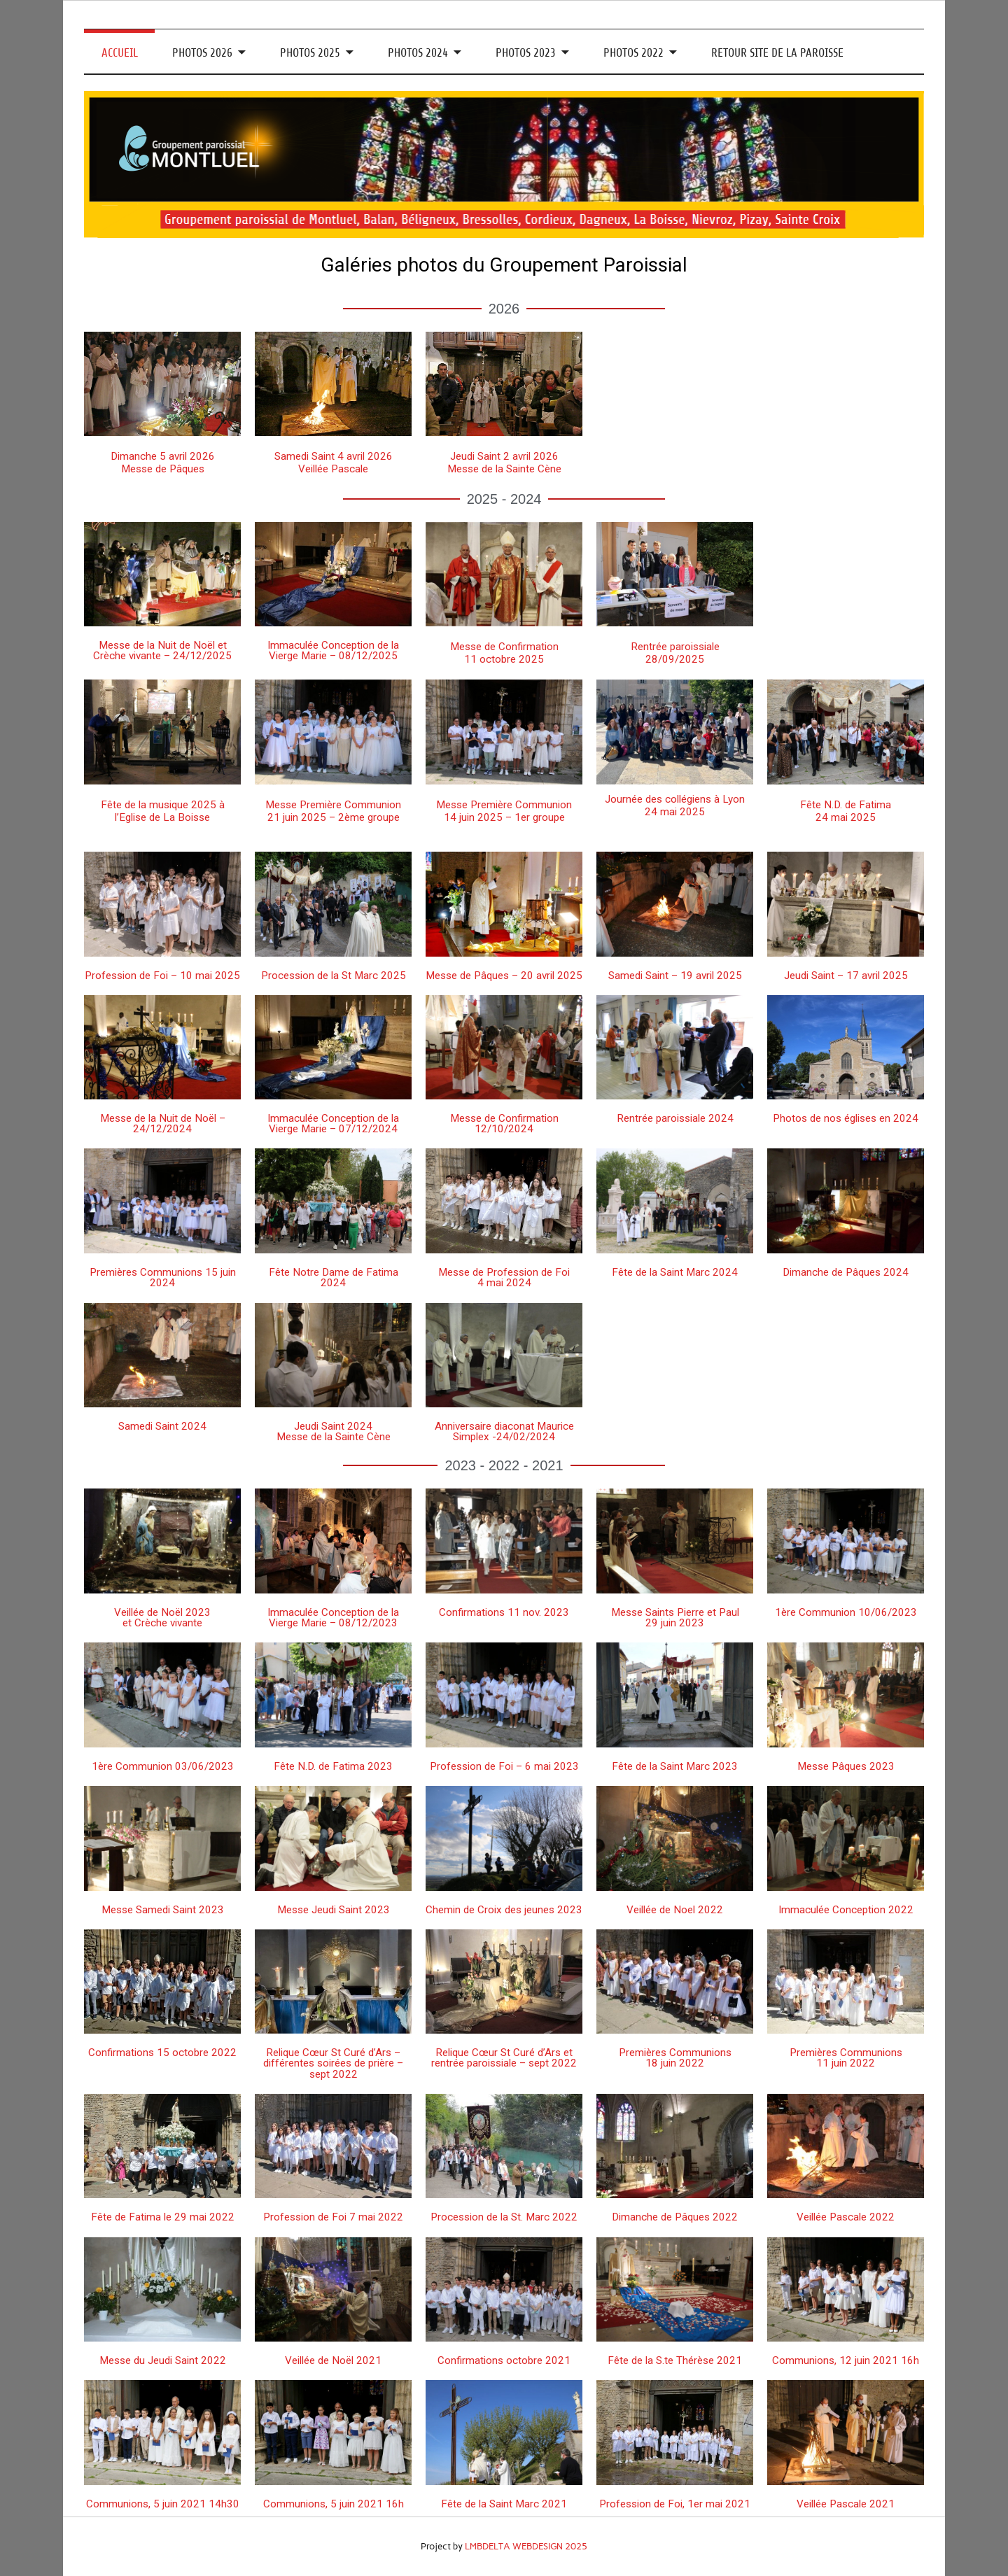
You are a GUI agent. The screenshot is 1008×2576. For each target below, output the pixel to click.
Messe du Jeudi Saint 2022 (162, 2360)
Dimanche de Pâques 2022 (675, 2217)
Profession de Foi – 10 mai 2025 (162, 975)
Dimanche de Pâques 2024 (846, 1272)
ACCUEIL (120, 52)
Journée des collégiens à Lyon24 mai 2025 (675, 805)
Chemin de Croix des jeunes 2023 (504, 1909)
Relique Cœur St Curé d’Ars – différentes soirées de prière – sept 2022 (333, 2063)
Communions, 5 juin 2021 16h (333, 2504)
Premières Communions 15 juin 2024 (163, 1277)
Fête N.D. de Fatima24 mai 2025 (845, 811)
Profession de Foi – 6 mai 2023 (504, 1766)
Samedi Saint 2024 (162, 1426)
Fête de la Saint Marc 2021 (504, 2504)
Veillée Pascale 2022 (846, 2217)
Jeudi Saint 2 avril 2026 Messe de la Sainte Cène (504, 462)
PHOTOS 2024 (418, 52)
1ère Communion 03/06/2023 (163, 1766)
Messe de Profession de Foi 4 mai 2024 (504, 1277)
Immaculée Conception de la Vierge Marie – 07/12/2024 (333, 1123)
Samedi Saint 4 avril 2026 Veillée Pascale (333, 462)
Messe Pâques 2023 (846, 1766)
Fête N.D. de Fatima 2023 (333, 1766)
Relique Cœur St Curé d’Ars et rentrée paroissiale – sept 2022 (504, 2057)
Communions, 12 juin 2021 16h (845, 2360)
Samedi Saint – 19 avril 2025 (675, 975)
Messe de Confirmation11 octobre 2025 (504, 653)
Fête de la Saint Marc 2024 (675, 1272)
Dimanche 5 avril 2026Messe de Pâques (163, 462)
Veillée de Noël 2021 (333, 2360)
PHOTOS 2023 (526, 52)
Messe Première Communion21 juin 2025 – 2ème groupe (333, 811)
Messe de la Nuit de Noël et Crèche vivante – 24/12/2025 (162, 650)
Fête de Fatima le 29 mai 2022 (162, 2217)
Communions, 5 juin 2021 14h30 (162, 2504)
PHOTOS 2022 (633, 52)
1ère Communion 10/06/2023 (846, 1612)
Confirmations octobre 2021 (504, 2360)
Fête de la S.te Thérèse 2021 (675, 2360)
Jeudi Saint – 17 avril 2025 (846, 975)
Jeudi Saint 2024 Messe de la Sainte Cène (333, 1431)
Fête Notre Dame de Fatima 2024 (333, 1277)
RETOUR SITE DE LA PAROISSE (777, 52)
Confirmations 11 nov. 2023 (504, 1612)
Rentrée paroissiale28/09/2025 (675, 653)
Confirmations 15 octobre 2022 (162, 2052)
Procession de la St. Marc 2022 (504, 2217)
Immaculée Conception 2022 (845, 1909)
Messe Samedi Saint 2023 (163, 1909)
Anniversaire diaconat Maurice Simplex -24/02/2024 (504, 1431)
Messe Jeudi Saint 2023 (333, 1909)
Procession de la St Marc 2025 (333, 975)
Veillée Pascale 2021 (846, 2504)
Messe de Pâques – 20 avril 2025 (504, 975)
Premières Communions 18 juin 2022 (675, 2057)
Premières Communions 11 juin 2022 (846, 2057)
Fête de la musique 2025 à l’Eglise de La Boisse (163, 811)
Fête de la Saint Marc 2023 (675, 1766)
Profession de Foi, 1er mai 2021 (674, 2504)
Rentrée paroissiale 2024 (675, 1118)
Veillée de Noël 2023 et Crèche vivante (162, 1617)
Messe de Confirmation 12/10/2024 (504, 1123)
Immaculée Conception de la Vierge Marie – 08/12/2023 (333, 1617)
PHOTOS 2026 (202, 52)
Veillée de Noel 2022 (674, 1909)
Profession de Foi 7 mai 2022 (333, 2217)
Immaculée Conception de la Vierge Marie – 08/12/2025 (333, 650)
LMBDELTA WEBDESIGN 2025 (526, 2546)
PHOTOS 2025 (310, 52)
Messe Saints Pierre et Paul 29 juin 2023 (675, 1617)
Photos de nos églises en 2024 (845, 1118)
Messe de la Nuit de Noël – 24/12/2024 (162, 1123)
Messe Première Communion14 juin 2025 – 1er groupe (504, 811)
